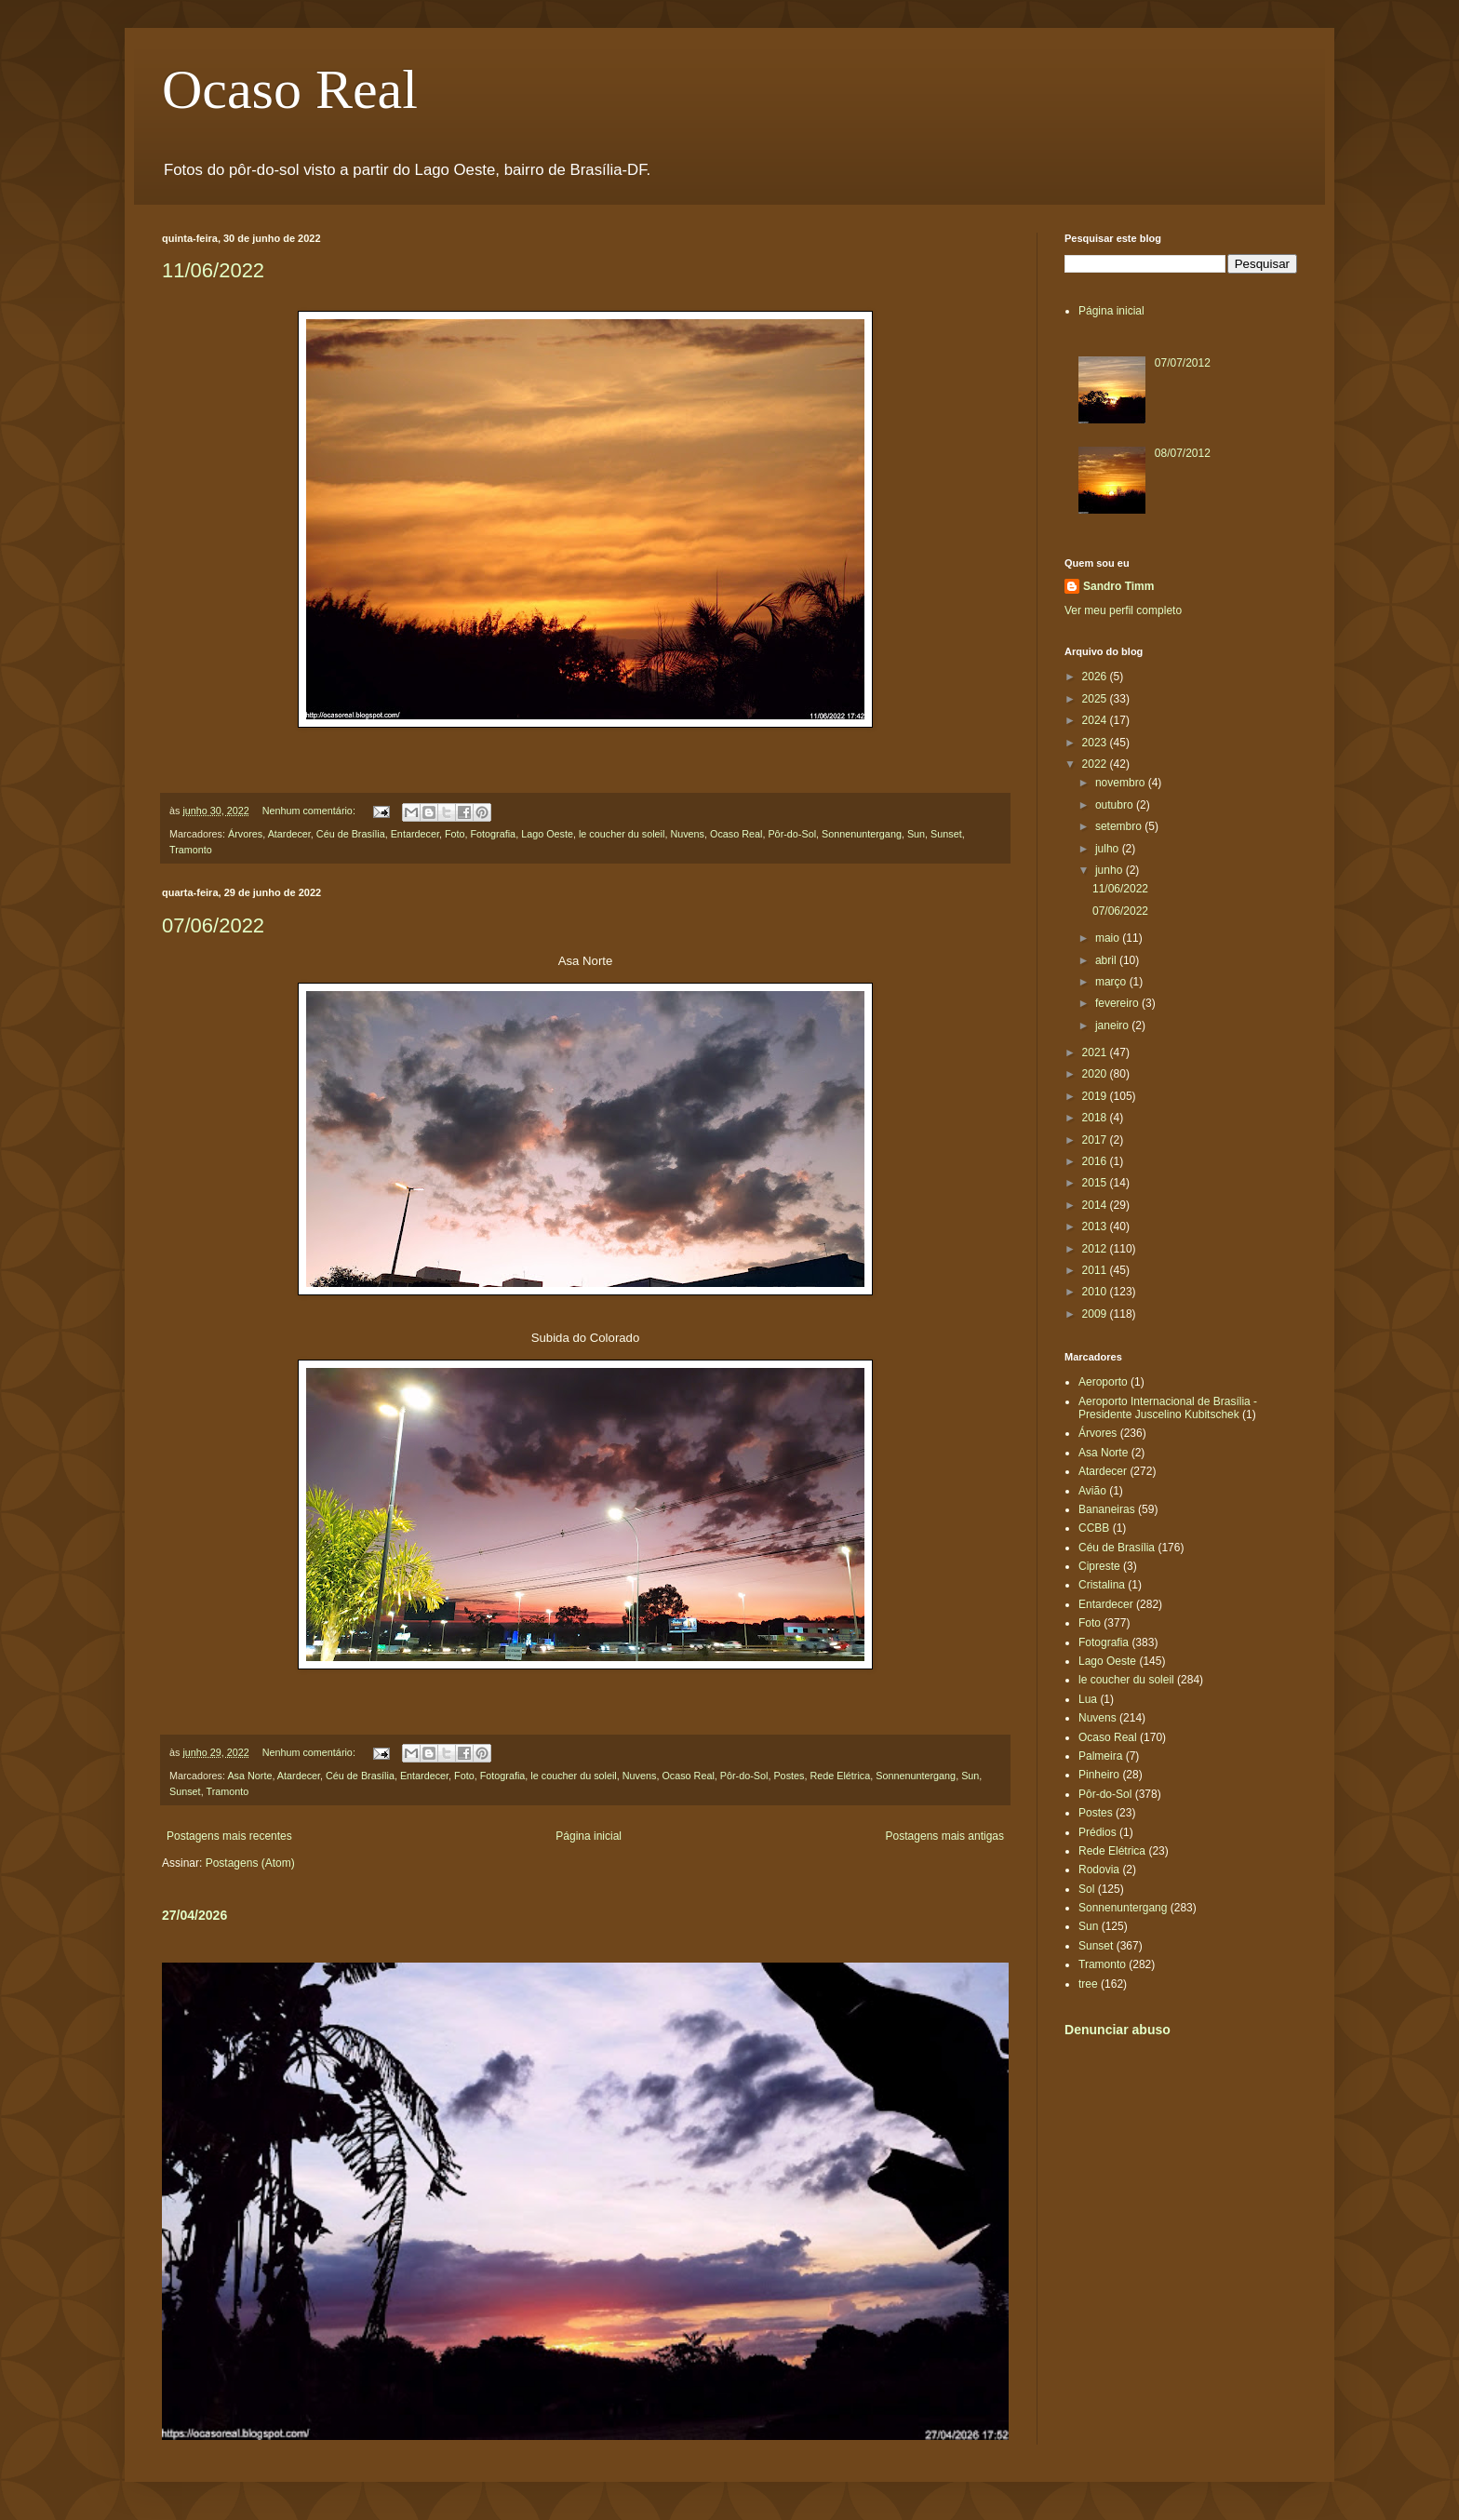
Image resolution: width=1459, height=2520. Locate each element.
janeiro (1113, 1025)
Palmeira (1100, 1756)
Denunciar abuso (1117, 2029)
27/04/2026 (194, 1915)
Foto (455, 833)
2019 (1096, 1096)
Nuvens (687, 833)
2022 (1096, 764)
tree (1088, 1984)
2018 (1096, 1117)
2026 (1096, 676)
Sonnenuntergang (862, 833)
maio (1108, 938)
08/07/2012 (1183, 453)
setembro (1119, 826)
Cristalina (1101, 1584)
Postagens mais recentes (229, 1836)
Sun (916, 833)
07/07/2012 (1183, 362)
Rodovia (1098, 1869)
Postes (788, 1775)
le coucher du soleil (621, 833)
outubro (1115, 804)
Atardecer (289, 833)
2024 (1096, 720)
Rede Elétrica (840, 1775)
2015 (1096, 1182)
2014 (1096, 1205)
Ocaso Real (290, 89)
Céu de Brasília (350, 833)
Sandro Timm (1118, 586)
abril (1107, 960)
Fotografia (493, 833)
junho (1110, 870)
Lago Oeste (547, 833)
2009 (1096, 1313)
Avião (1092, 1490)
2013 (1096, 1226)
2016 (1096, 1161)
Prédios (1097, 1832)
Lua (1087, 1699)
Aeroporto (1103, 1381)
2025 (1096, 698)
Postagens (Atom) (250, 1863)
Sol (1086, 1889)
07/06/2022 (213, 925)
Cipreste (1099, 1566)
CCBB (1093, 1528)
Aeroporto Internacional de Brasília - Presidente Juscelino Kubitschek (1167, 1408)
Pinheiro (1098, 1774)
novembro (1121, 782)
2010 (1096, 1291)
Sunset (946, 833)
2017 (1096, 1139)
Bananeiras (1106, 1509)
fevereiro (1118, 1003)
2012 (1096, 1248)
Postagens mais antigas (945, 1836)
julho (1108, 848)
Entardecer (415, 833)
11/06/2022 (213, 270)
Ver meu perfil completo (1123, 610)
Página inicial (588, 1836)
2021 (1096, 1052)
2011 (1096, 1270)
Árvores (245, 833)
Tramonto (190, 849)
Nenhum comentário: (310, 810)
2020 (1096, 1073)
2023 (1096, 742)
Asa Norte (249, 1775)
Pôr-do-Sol (792, 833)
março (1112, 981)
